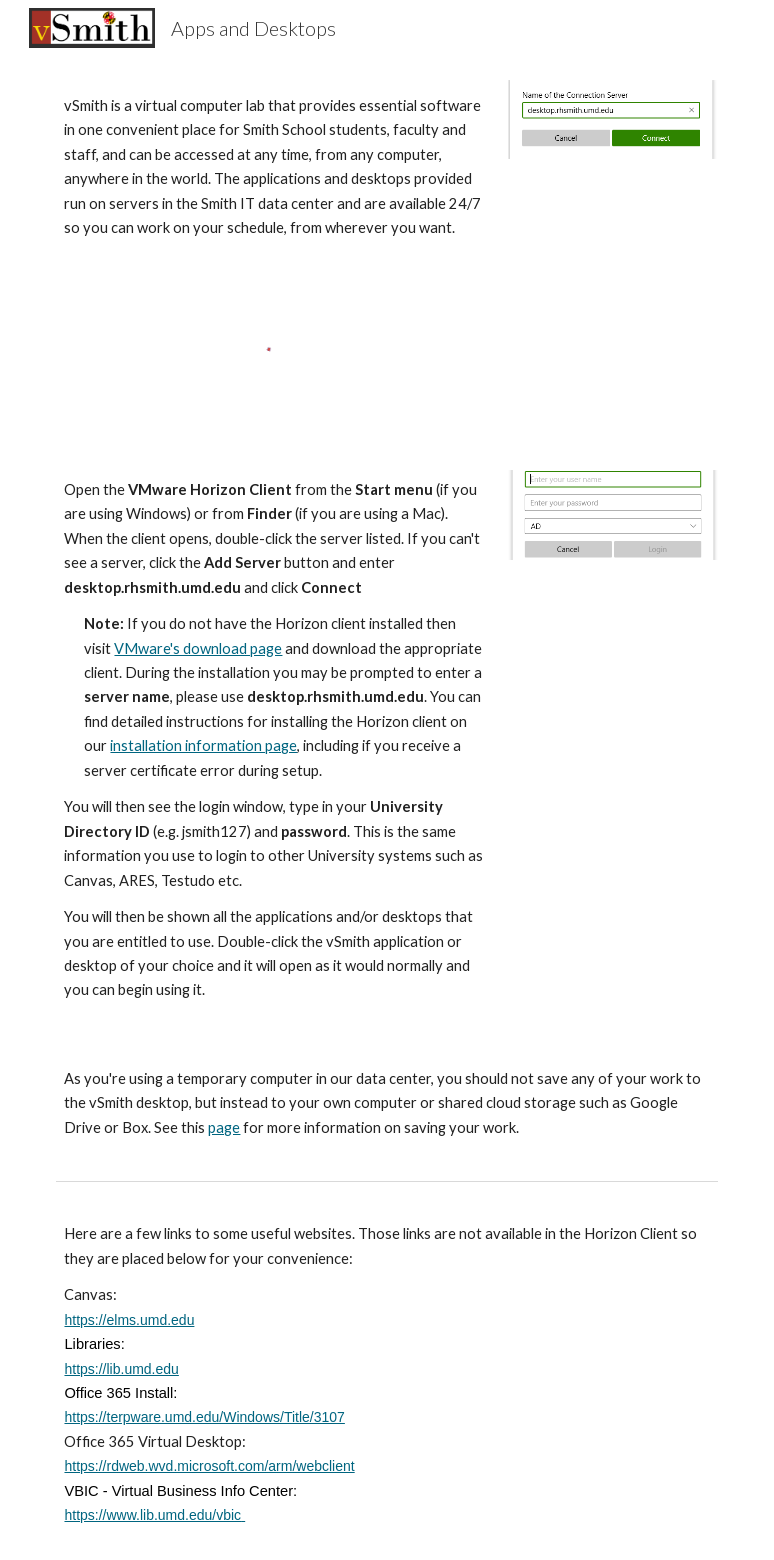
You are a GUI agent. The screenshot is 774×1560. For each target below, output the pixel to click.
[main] (273, 167)
